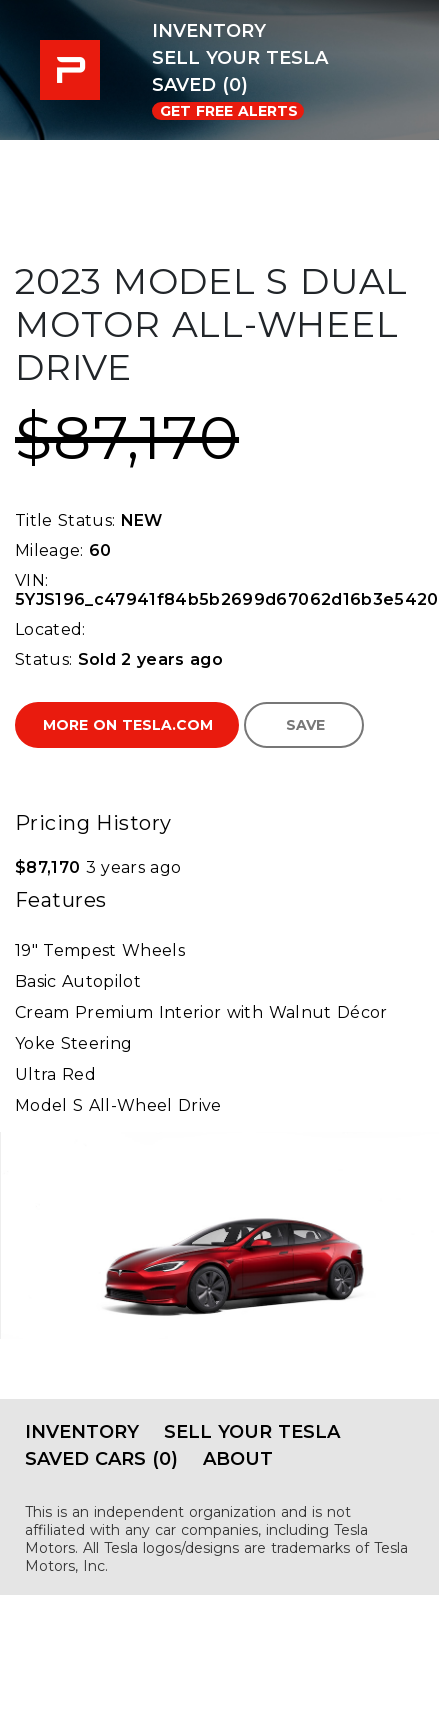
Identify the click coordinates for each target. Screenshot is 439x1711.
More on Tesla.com (128, 725)
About (238, 1459)
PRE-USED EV (75, 70)
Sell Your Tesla (240, 58)
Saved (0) (200, 85)
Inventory (209, 31)
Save (305, 725)
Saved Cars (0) (101, 1459)
